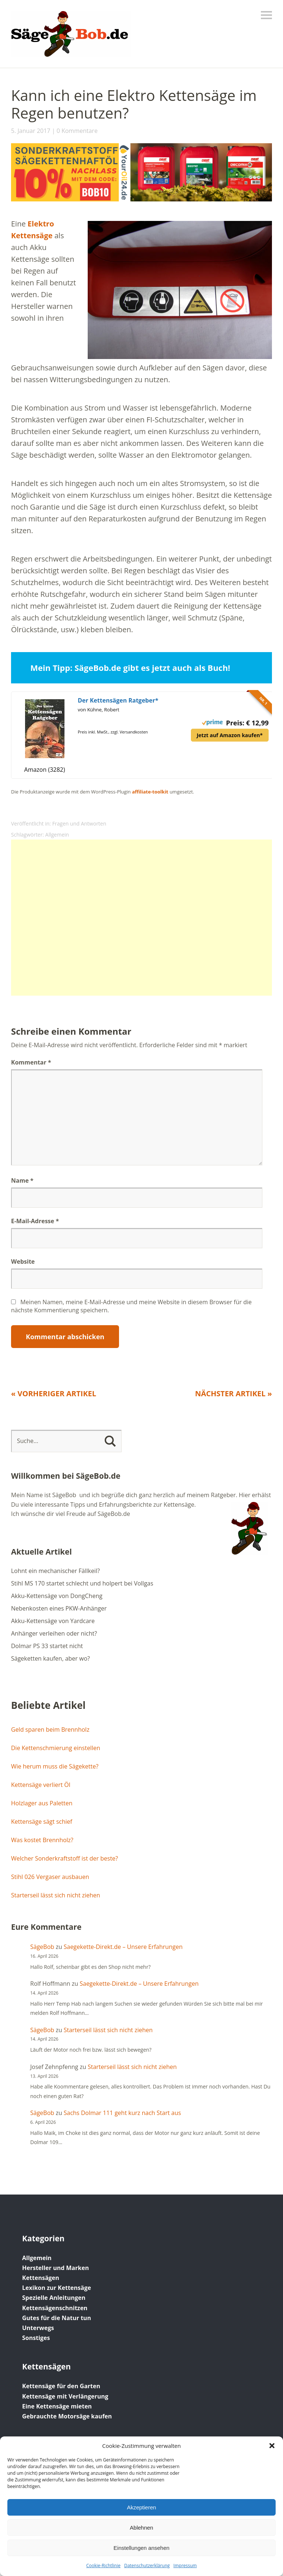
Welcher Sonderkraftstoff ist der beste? (64, 1858)
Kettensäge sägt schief (41, 1821)
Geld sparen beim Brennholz (50, 1729)
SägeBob (42, 1947)
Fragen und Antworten (79, 823)
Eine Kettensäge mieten (57, 2406)
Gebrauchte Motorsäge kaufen (67, 2416)
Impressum (185, 2565)
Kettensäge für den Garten (61, 2386)
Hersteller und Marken (55, 2268)
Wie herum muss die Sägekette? (54, 1766)
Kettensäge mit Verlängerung (65, 2396)
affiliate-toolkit (150, 791)
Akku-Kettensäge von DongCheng (56, 1596)
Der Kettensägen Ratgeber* (118, 700)
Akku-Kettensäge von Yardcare (53, 1621)
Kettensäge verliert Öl (40, 1785)
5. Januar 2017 (30, 131)
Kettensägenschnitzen (54, 2308)
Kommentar (31, 1062)
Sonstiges (36, 2338)
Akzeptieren (141, 2507)
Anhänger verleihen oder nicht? (54, 1633)
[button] (272, 2445)
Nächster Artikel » (233, 1393)
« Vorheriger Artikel (53, 1393)
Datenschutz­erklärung (147, 2565)
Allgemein (57, 834)
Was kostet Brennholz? (42, 1840)
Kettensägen (40, 2278)
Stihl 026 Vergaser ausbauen (50, 1877)
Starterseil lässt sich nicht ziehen (55, 1895)
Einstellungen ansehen (141, 2548)
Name (22, 1180)
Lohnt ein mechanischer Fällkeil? (55, 1571)
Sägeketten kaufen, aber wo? (50, 1658)
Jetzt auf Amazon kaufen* (230, 735)
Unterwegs (38, 2328)
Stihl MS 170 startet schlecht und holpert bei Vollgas (82, 1583)
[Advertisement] (141, 918)
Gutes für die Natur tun (56, 2318)
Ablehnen (141, 2527)
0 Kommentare (77, 131)
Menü (266, 15)
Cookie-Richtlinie (103, 2565)
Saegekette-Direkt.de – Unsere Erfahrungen (123, 1947)
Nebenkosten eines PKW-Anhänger (59, 1608)
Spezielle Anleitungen (53, 2298)
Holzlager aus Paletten (41, 1803)
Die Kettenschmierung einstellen (55, 1748)
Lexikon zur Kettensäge (56, 2288)
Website (23, 1261)
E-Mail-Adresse (35, 1221)
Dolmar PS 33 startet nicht (47, 1646)
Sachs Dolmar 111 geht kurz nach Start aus (122, 2113)
